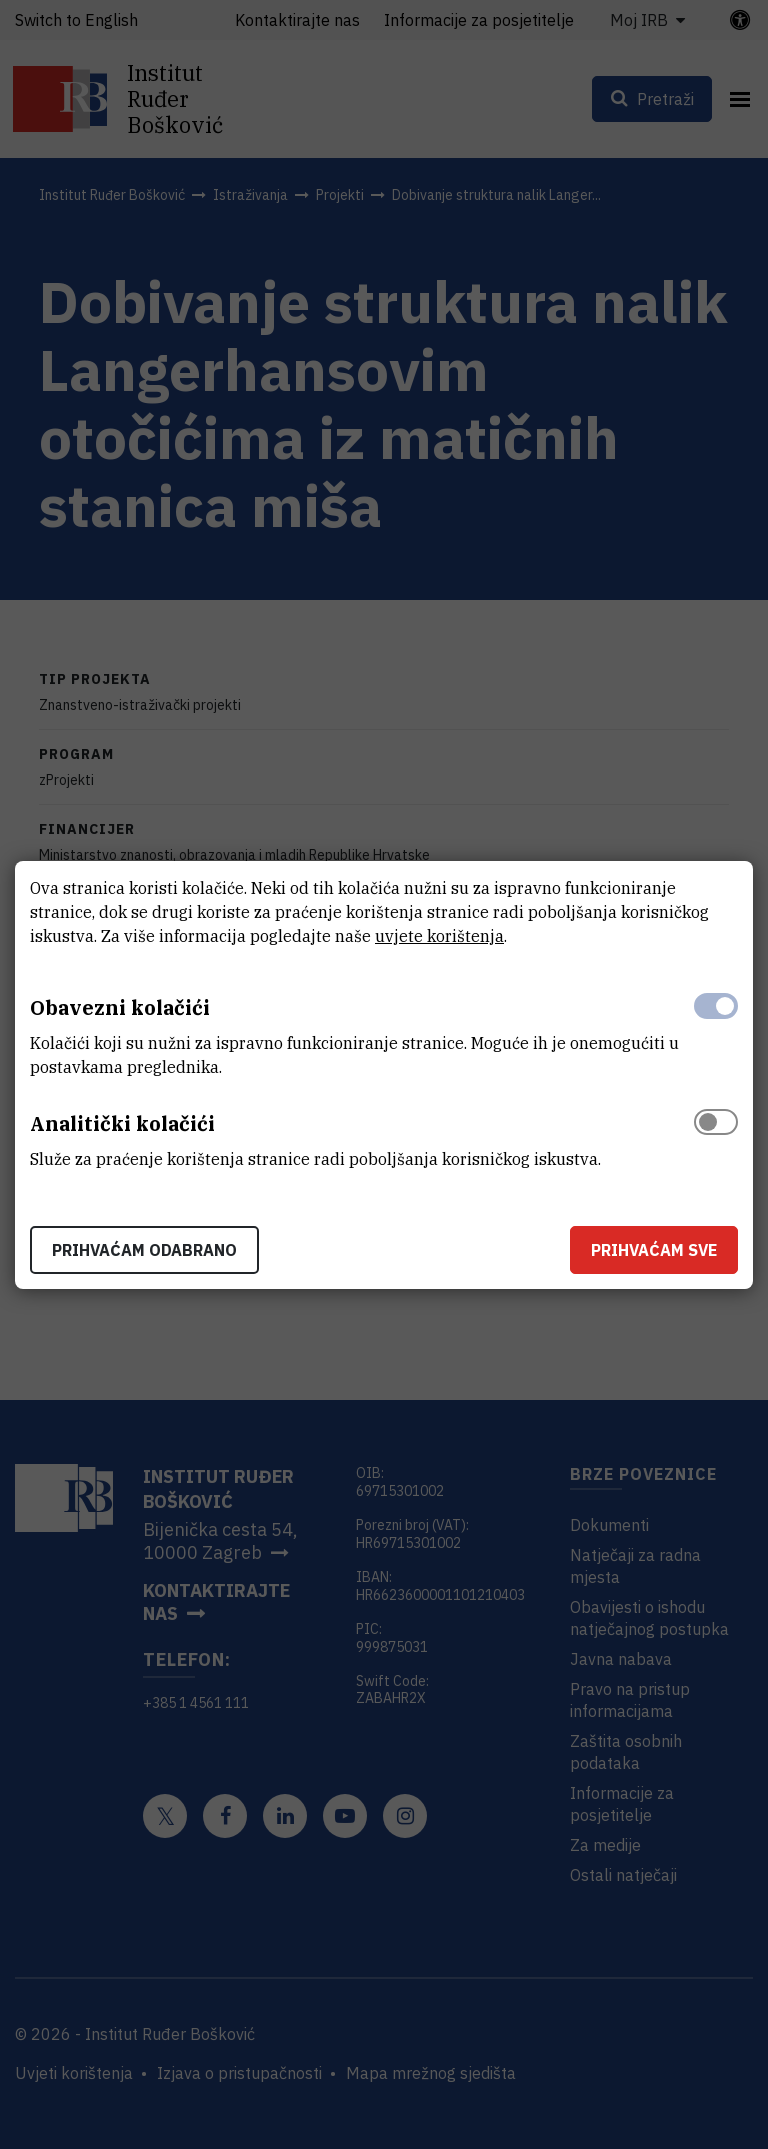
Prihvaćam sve (654, 1250)
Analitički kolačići (122, 1123)
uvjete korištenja (439, 936)
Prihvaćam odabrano (144, 1250)
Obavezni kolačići (120, 1007)
